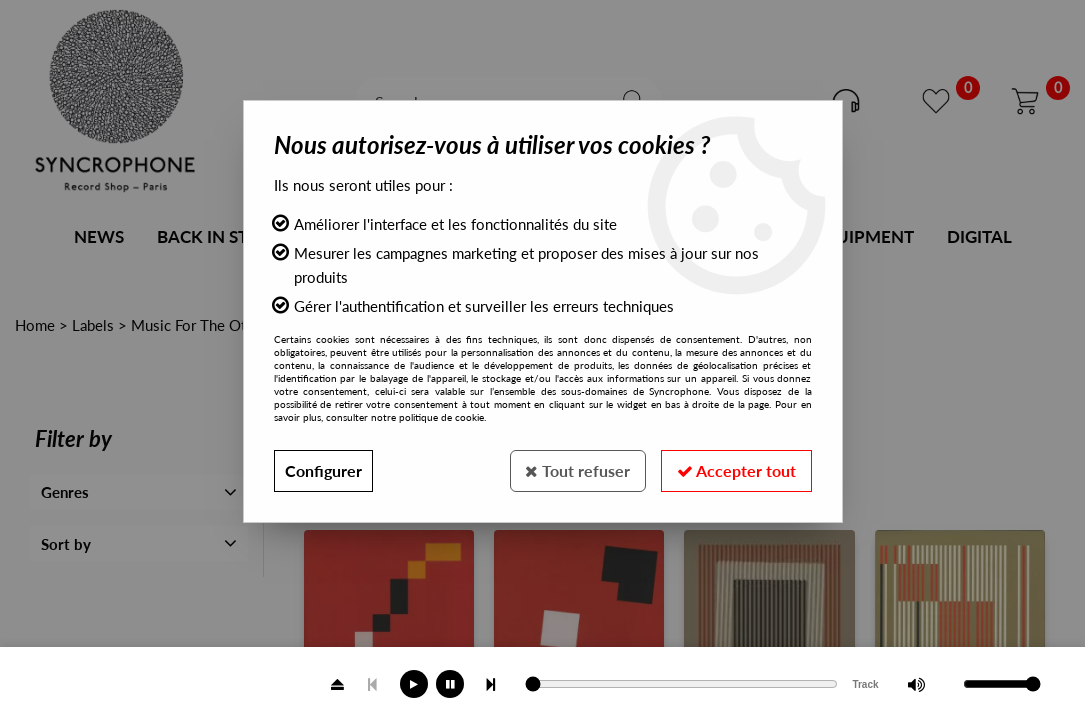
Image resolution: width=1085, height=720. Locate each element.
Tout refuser (577, 470)
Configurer (323, 470)
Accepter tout (736, 470)
